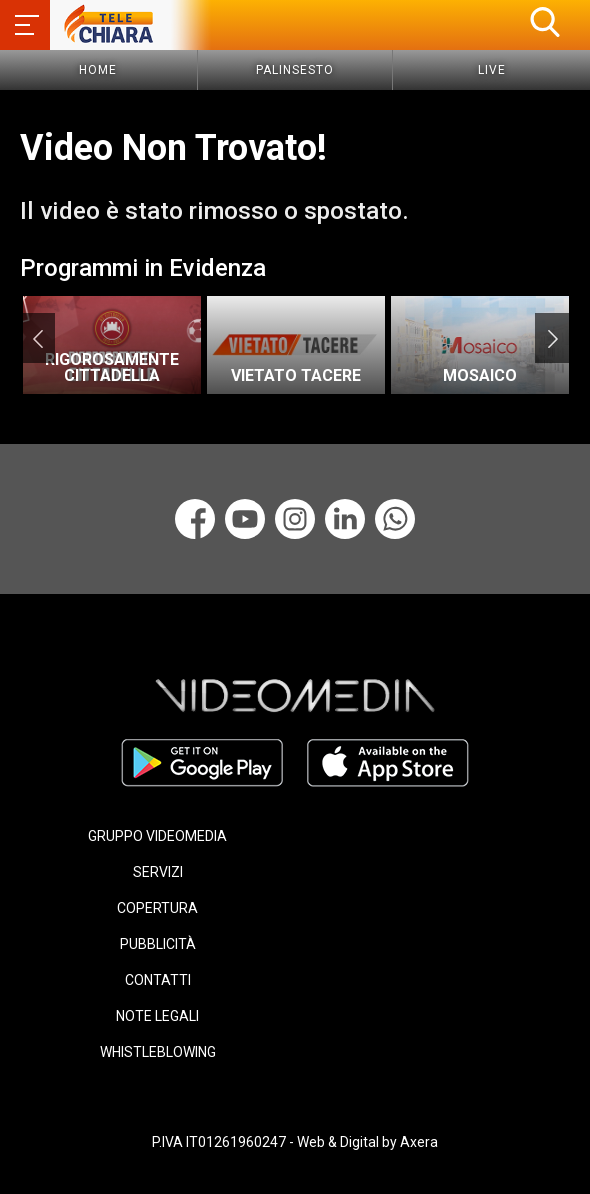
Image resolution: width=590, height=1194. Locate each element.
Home (98, 70)
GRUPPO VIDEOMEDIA (157, 836)
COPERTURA (157, 908)
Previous (37, 338)
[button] (545, 22)
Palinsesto (295, 70)
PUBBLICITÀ (158, 944)
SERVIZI (158, 872)
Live (492, 70)
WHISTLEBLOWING (158, 1052)
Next (552, 338)
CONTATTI (158, 980)
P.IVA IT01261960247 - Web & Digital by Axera (295, 1142)
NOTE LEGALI (157, 1016)
